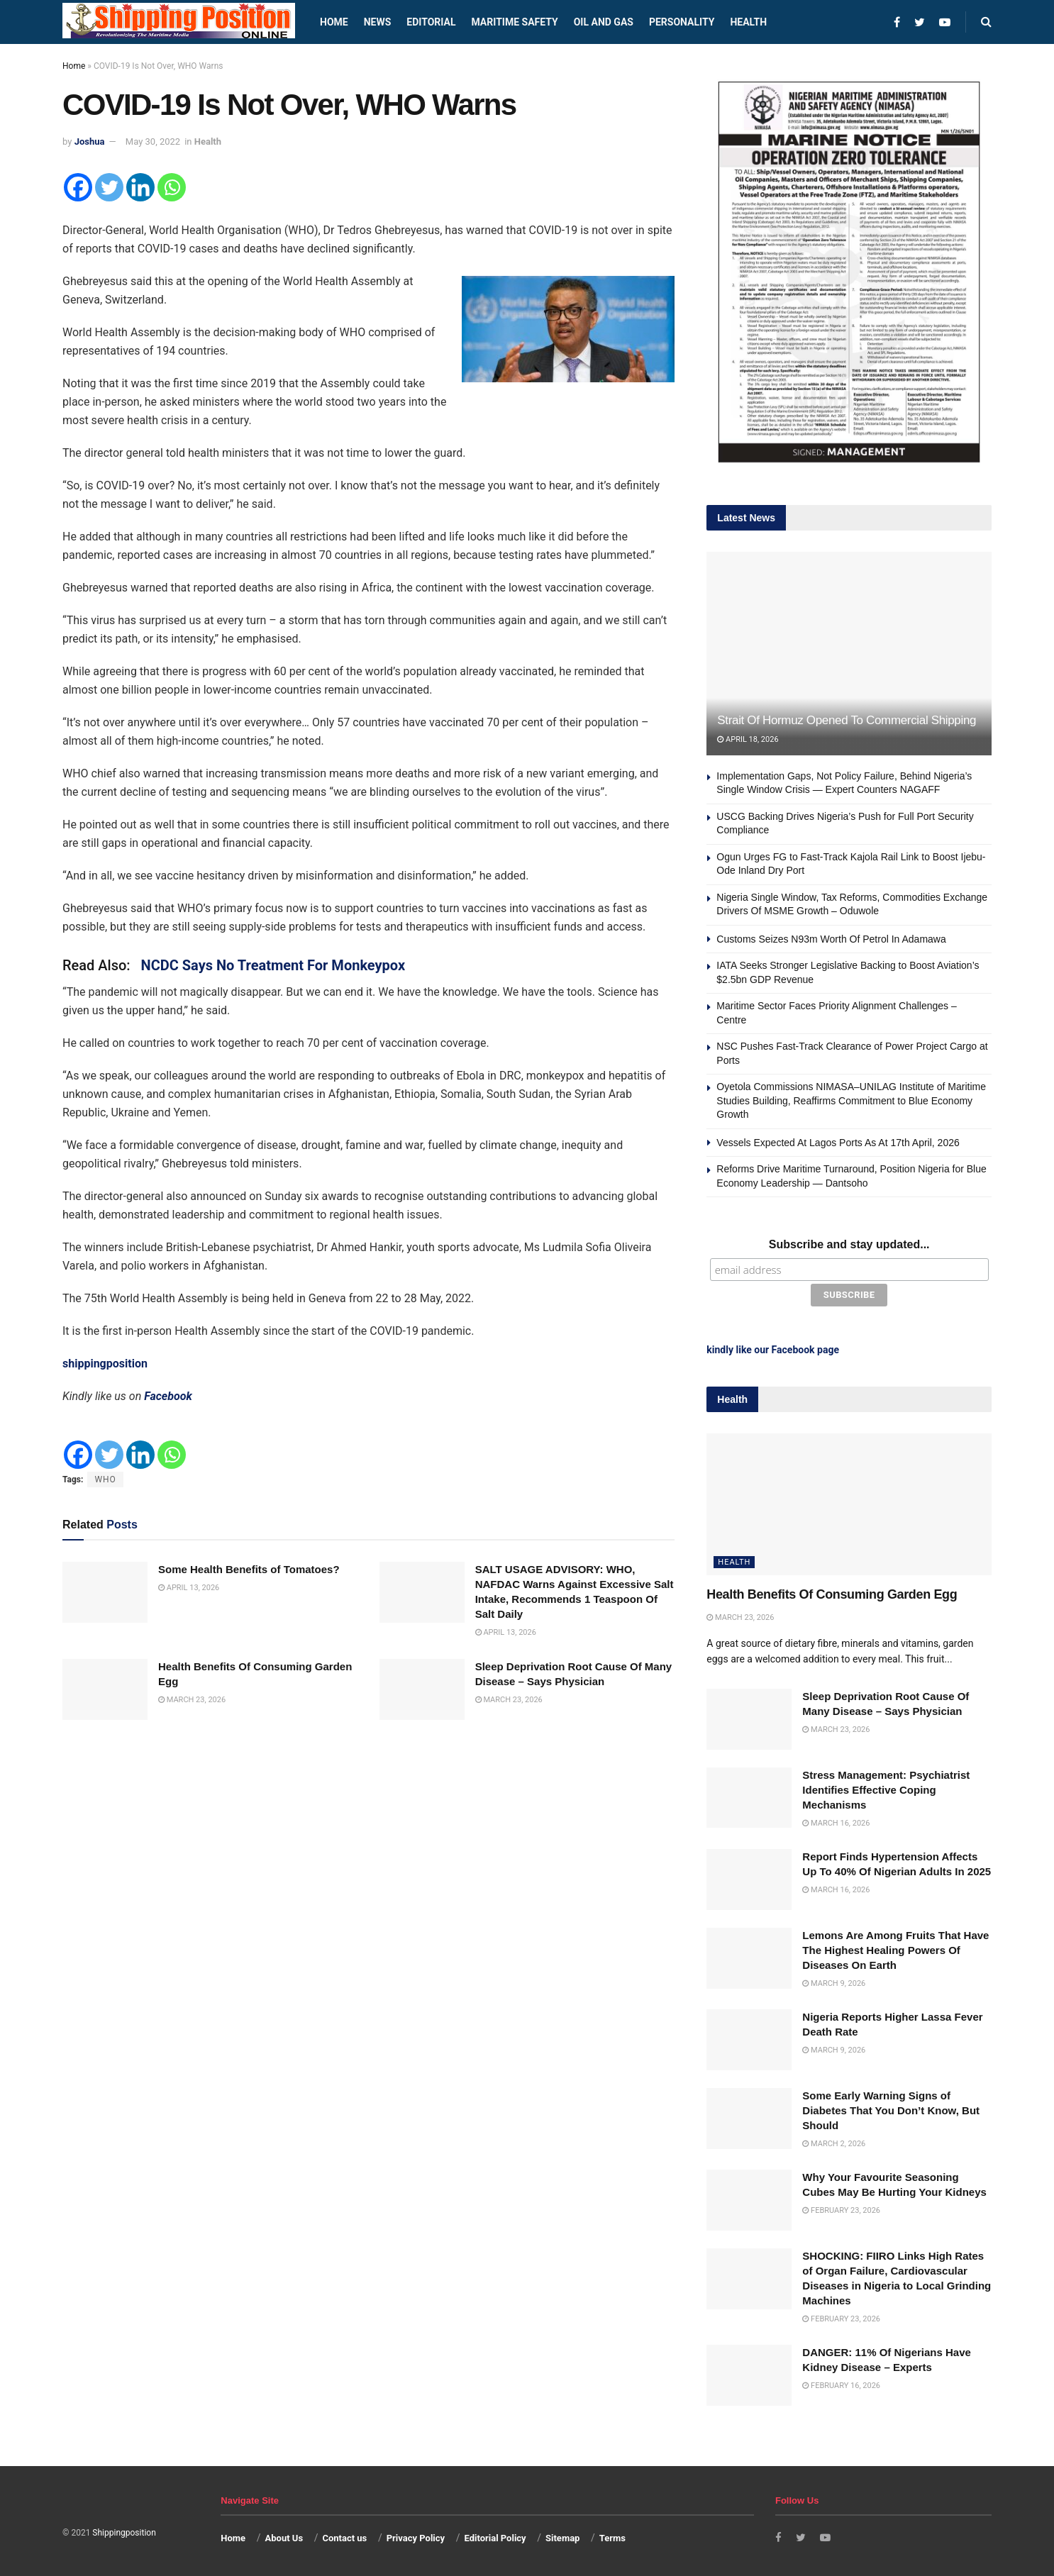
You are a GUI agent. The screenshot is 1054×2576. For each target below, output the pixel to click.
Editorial (430, 22)
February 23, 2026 (841, 2207)
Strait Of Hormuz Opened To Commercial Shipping (846, 720)
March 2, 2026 (833, 2140)
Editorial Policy (495, 2535)
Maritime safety (514, 22)
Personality (681, 22)
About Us (284, 2535)
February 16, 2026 (841, 2382)
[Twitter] (109, 187)
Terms (612, 2535)
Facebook (168, 1396)
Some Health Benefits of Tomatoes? (249, 1569)
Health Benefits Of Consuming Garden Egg (831, 1591)
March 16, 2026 (836, 1819)
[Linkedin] (140, 187)
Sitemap (562, 2535)
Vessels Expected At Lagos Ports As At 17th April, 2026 (837, 1142)
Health (748, 22)
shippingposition (105, 1363)
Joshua (89, 141)
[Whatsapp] (171, 187)
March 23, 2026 (192, 1699)
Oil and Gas (603, 22)
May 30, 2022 (153, 141)
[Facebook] (78, 187)
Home (334, 22)
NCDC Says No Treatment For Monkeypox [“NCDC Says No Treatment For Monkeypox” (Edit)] (273, 965)
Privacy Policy (416, 2535)
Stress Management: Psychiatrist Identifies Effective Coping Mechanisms (886, 1786)
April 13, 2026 (188, 1587)
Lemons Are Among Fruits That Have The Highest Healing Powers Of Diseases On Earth (895, 1947)
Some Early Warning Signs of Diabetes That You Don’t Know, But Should (891, 2107)
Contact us (344, 2535)
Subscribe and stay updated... (849, 1244)
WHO (105, 1479)
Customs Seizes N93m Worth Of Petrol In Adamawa (830, 939)
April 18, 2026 (747, 739)
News (378, 22)
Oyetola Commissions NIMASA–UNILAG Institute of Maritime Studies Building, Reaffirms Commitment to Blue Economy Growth (851, 1100)
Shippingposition (123, 2530)
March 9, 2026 (833, 1980)
